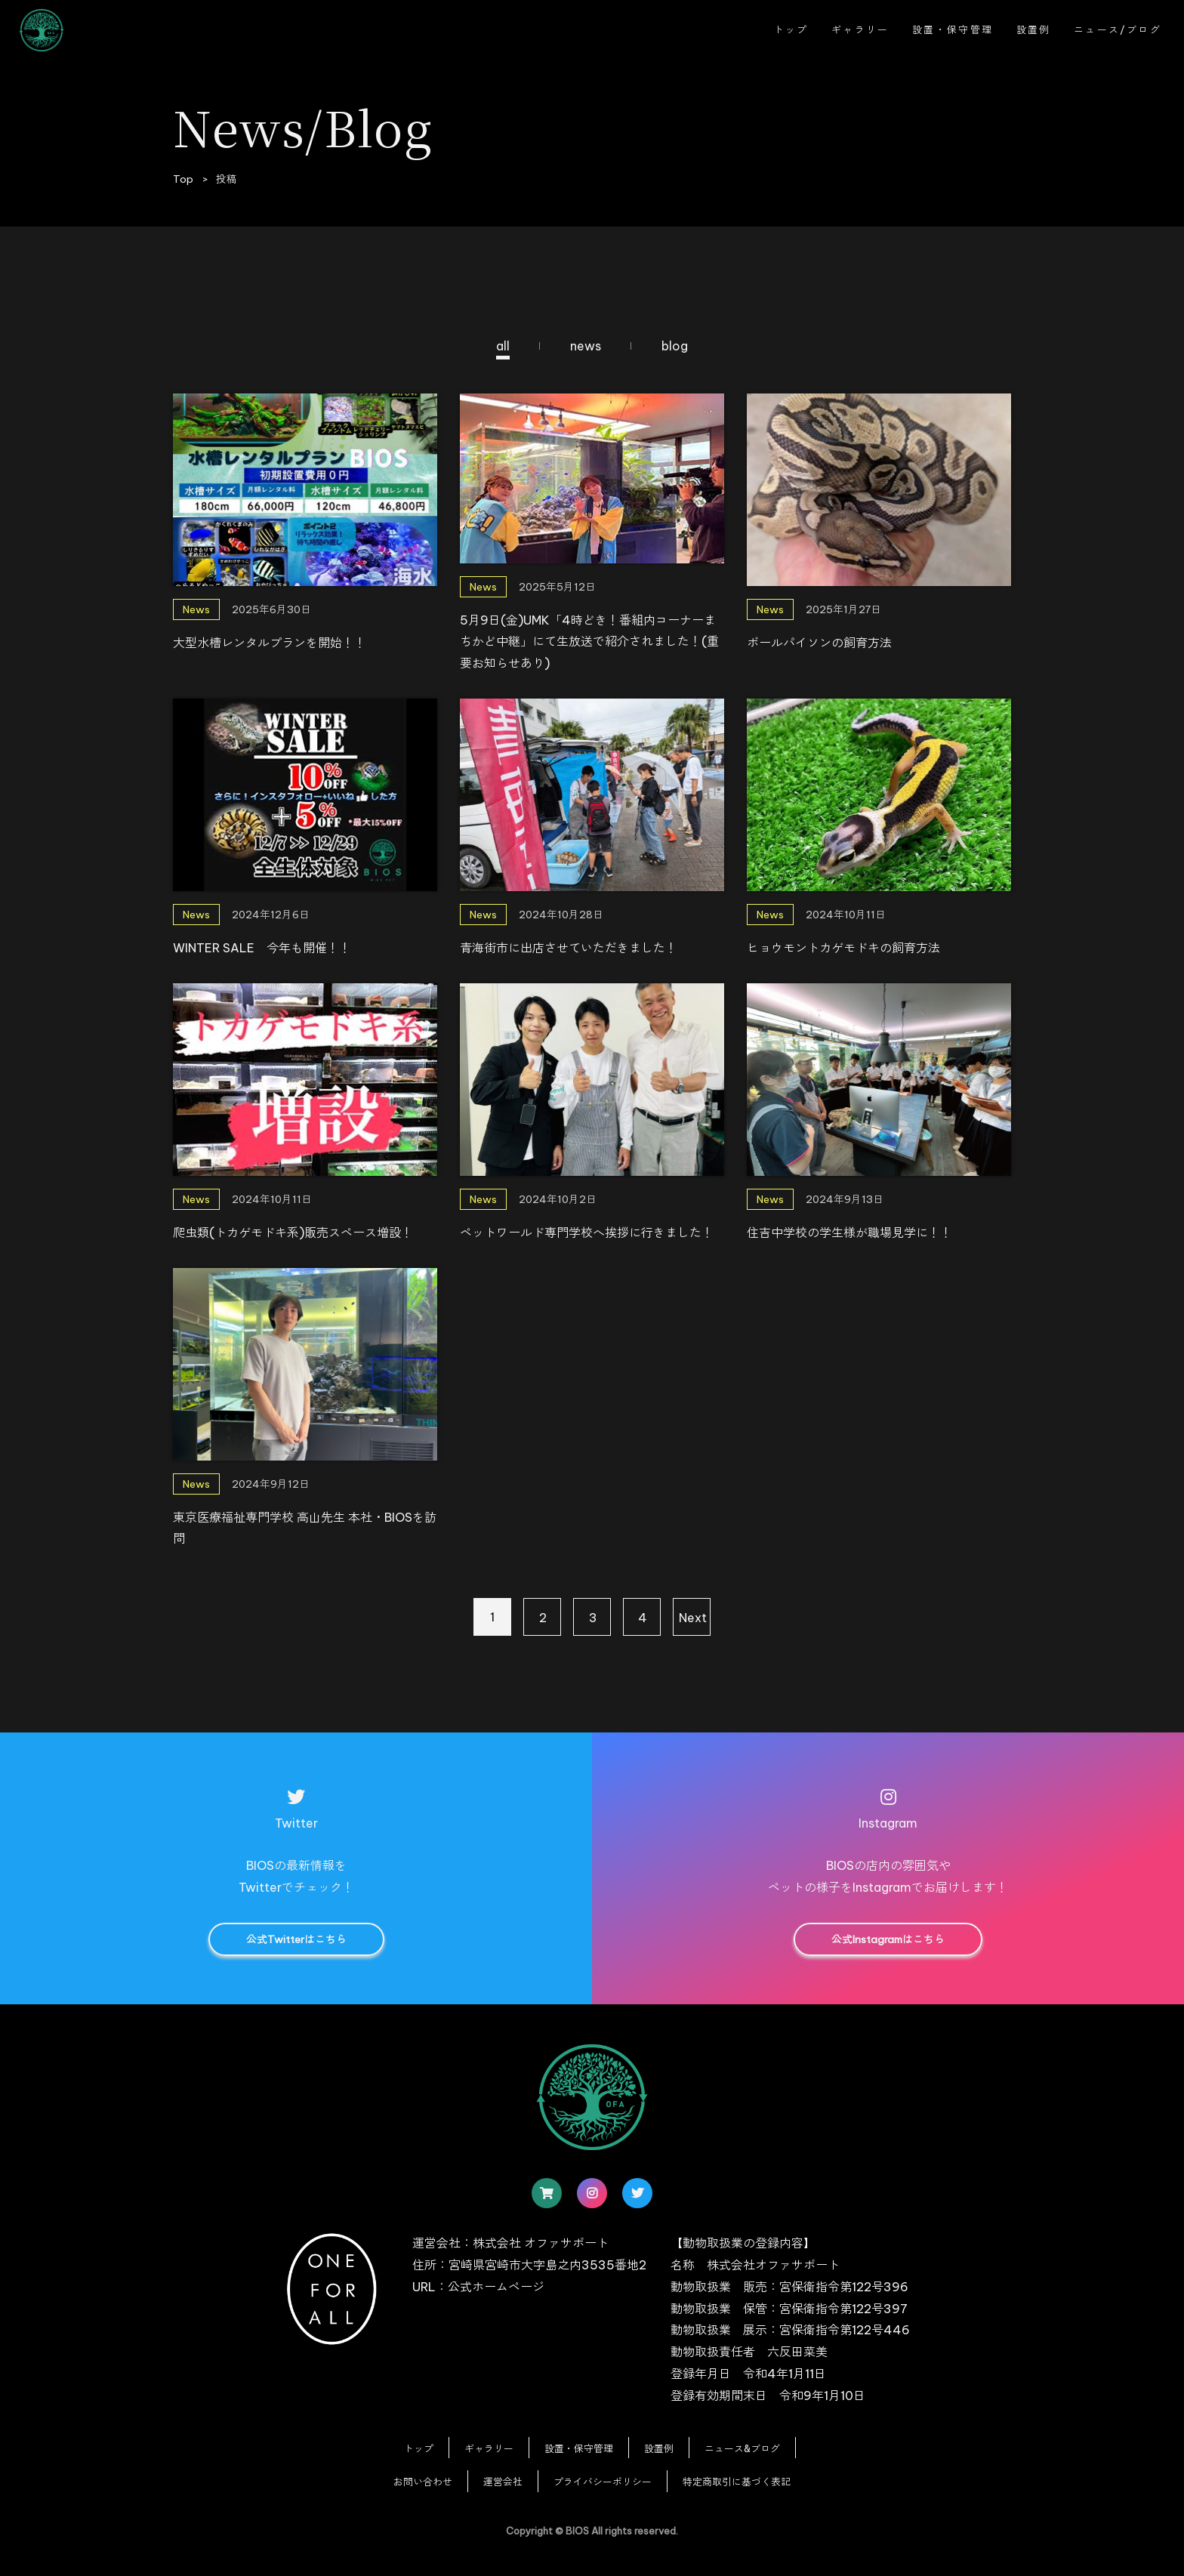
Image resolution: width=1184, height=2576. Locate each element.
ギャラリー (860, 29)
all (503, 345)
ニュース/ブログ (1117, 29)
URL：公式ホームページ (478, 2286)
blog (674, 345)
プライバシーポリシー (602, 2482)
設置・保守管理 (953, 29)
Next (693, 1617)
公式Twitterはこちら (296, 1939)
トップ (791, 29)
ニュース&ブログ (742, 2448)
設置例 (1033, 29)
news (585, 345)
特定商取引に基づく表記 (737, 2482)
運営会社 (503, 2482)
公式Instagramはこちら (888, 1939)
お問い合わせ (422, 2482)
